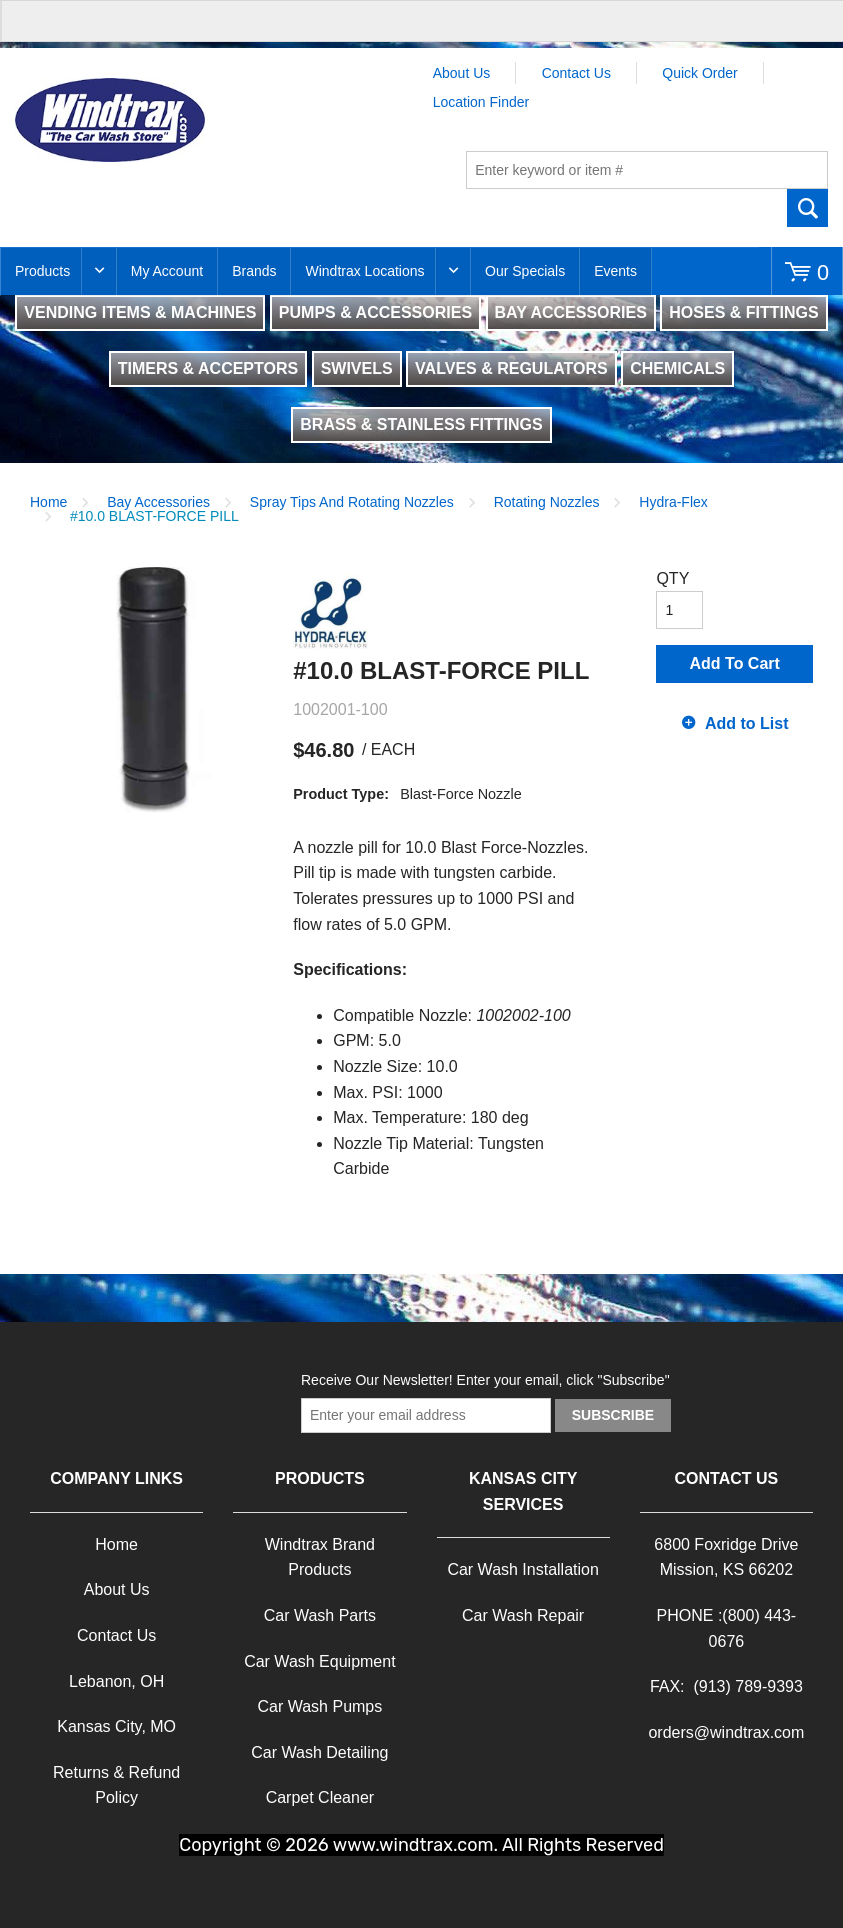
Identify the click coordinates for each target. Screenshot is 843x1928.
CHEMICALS (677, 368)
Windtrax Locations (364, 271)
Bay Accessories (158, 502)
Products (42, 271)
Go (807, 208)
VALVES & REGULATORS (511, 368)
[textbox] (647, 170)
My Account (167, 271)
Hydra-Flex (673, 502)
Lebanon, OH (116, 1681)
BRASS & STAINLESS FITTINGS (421, 424)
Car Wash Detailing (319, 1752)
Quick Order (699, 73)
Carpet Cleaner (320, 1797)
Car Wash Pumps (319, 1706)
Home (48, 502)
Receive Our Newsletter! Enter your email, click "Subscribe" (485, 1380)
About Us (462, 73)
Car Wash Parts (320, 1615)
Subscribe (613, 1415)
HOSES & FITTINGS (743, 312)
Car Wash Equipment (319, 1661)
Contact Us (576, 73)
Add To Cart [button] (735, 663)
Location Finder (481, 102)
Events (615, 271)
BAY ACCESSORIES (571, 312)
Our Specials (525, 271)
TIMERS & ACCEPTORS (208, 368)
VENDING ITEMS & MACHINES (140, 312)
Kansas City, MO (116, 1726)
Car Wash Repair (523, 1615)
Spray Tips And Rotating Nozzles (352, 502)
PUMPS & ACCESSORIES (375, 312)
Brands (254, 271)
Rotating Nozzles (547, 502)
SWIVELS (357, 368)
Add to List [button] (747, 723)
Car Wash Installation (522, 1569)
